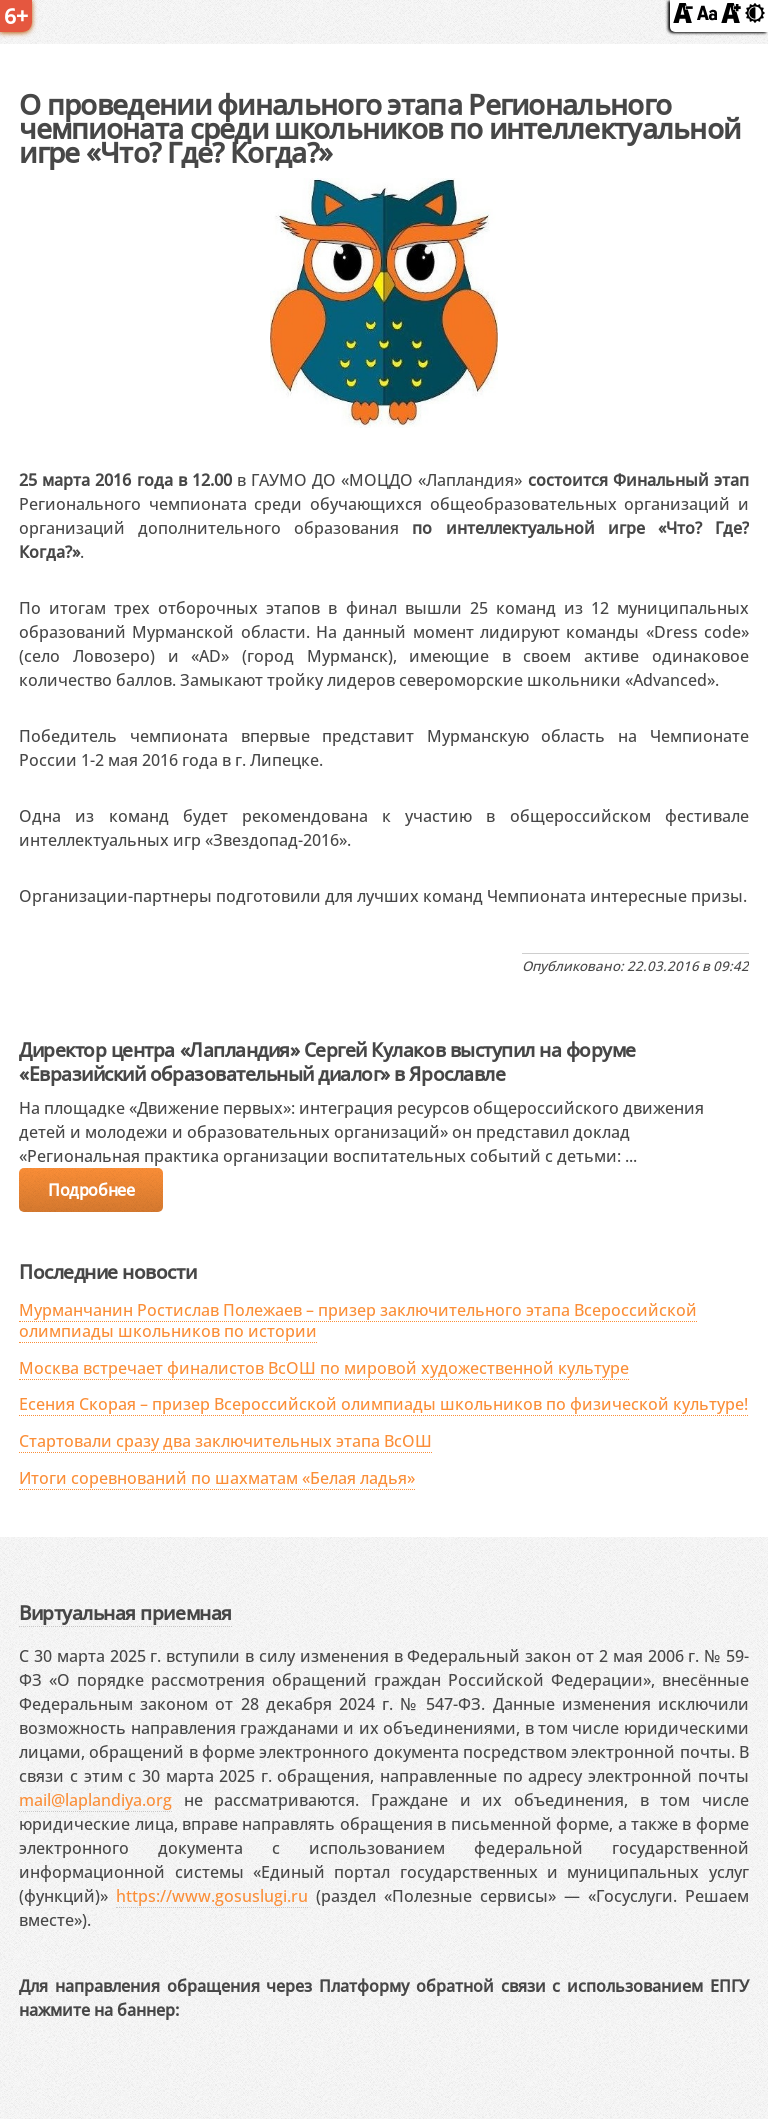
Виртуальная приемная (125, 1612)
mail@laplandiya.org (95, 1800)
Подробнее (91, 1190)
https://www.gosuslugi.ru (212, 1896)
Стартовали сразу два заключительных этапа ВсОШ (225, 1441)
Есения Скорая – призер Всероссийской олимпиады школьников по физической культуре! (383, 1404)
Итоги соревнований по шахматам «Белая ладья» (217, 1478)
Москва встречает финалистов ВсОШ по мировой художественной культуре (324, 1368)
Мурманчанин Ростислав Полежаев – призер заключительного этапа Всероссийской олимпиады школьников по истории (358, 1320)
